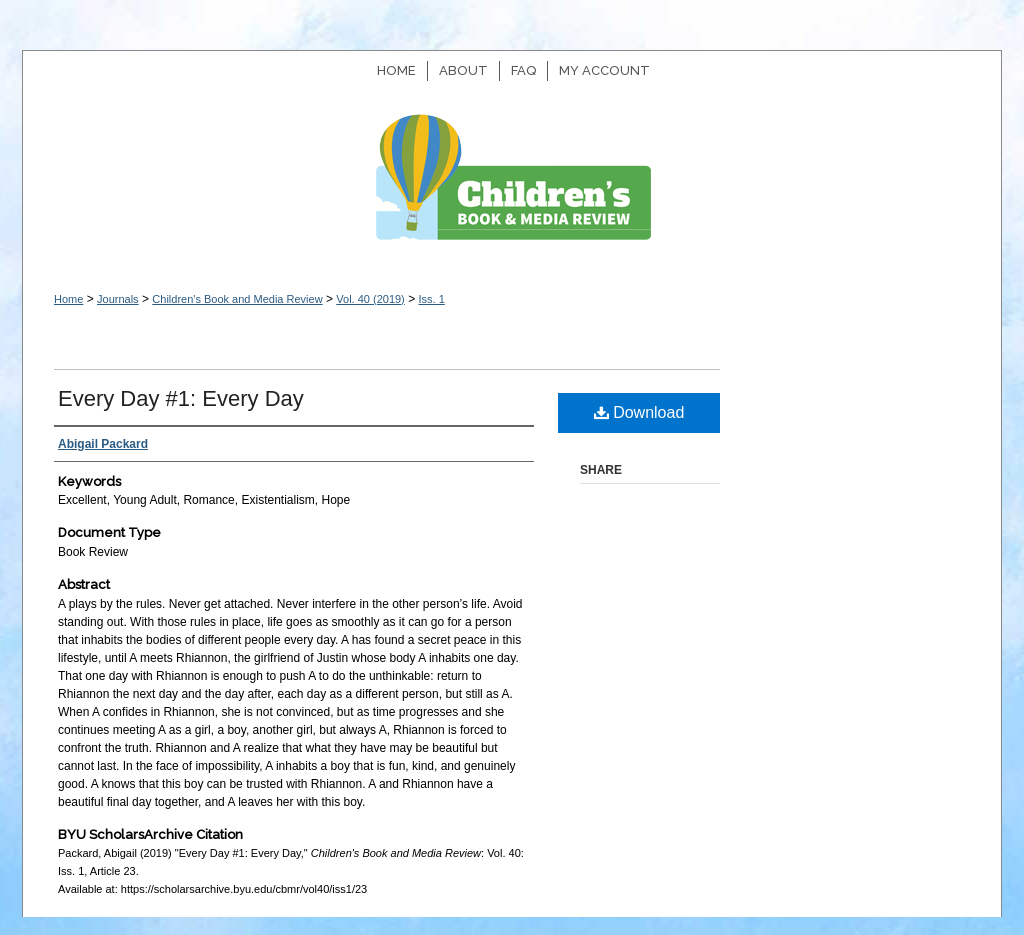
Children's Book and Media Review (512, 187)
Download (639, 412)
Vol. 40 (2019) (370, 299)
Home (68, 299)
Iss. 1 (431, 299)
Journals (118, 299)
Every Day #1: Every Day (181, 398)
